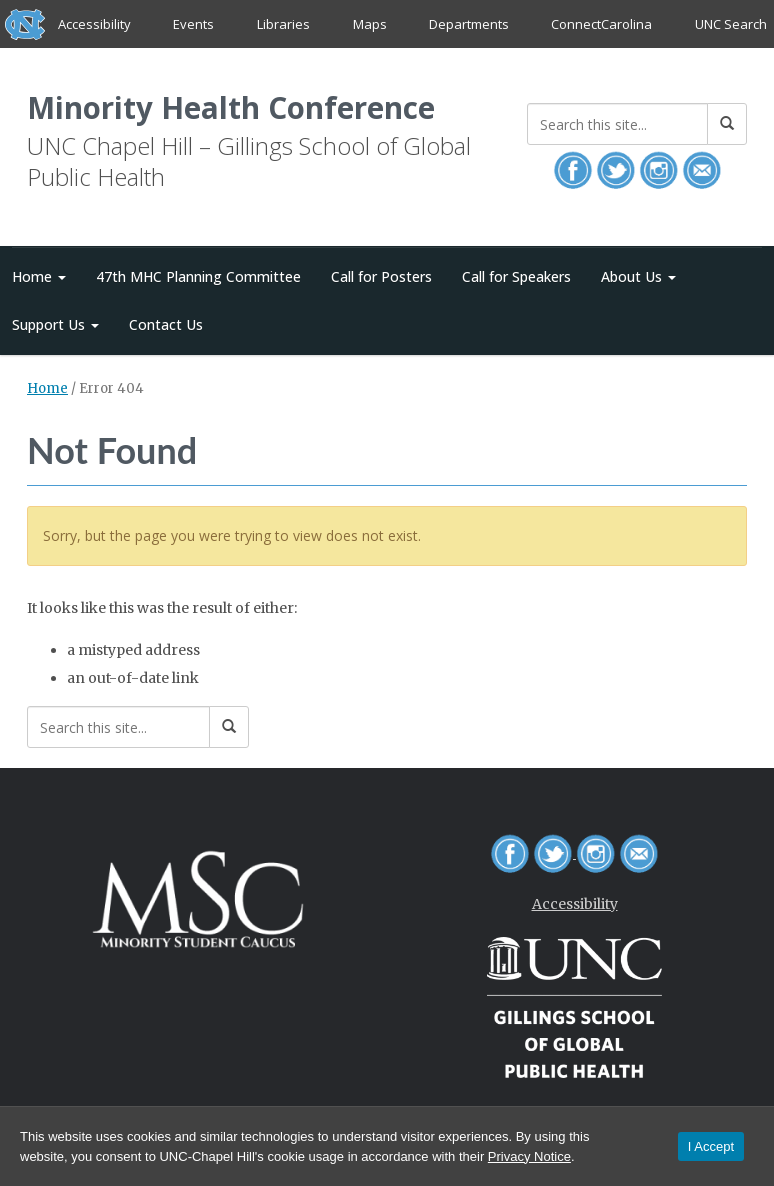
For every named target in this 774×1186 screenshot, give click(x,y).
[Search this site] (617, 124)
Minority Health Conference (243, 108)
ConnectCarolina (601, 24)
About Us (638, 277)
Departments (469, 24)
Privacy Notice (529, 1156)
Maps (369, 24)
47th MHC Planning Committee (198, 277)
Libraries (283, 24)
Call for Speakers (516, 277)
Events (194, 24)
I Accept (711, 1146)
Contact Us (166, 325)
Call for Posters (381, 277)
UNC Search (730, 24)
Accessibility (94, 24)
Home (47, 390)
